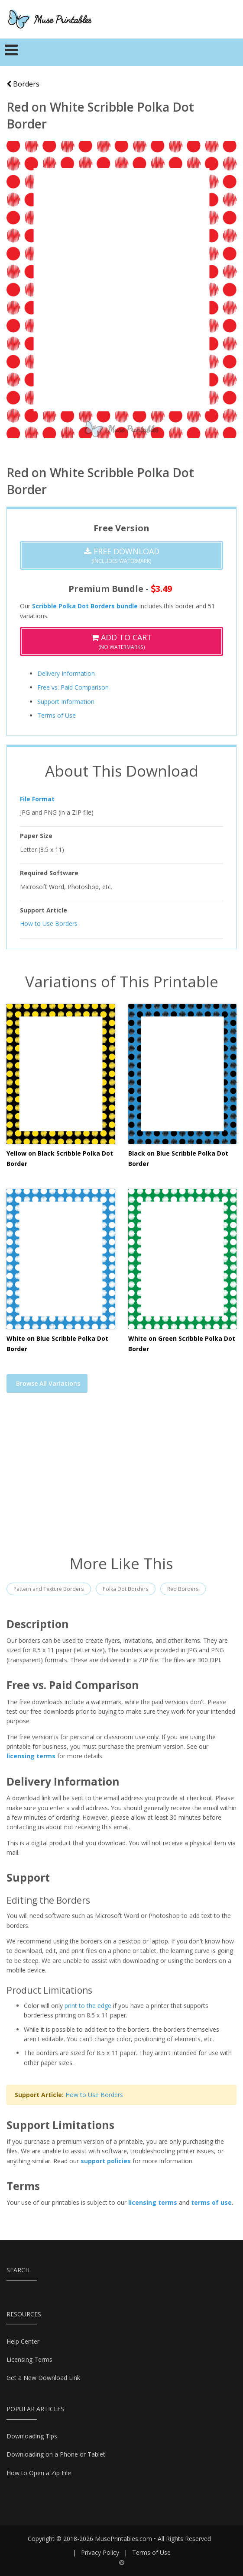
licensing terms (30, 1756)
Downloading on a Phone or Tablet (55, 2454)
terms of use (211, 2202)
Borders (22, 84)
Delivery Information (66, 673)
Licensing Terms (29, 2359)
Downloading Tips (31, 2436)
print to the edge (88, 2005)
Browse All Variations (48, 1383)
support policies (106, 2161)
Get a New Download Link (43, 2378)
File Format (37, 799)
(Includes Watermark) (121, 555)
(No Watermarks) (121, 641)
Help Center (22, 2341)
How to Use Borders (49, 923)
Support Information (65, 701)
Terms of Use (56, 715)
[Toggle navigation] (11, 52)
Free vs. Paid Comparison (73, 687)
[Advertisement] (121, 1479)
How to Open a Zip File (38, 2473)
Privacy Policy (100, 2552)
